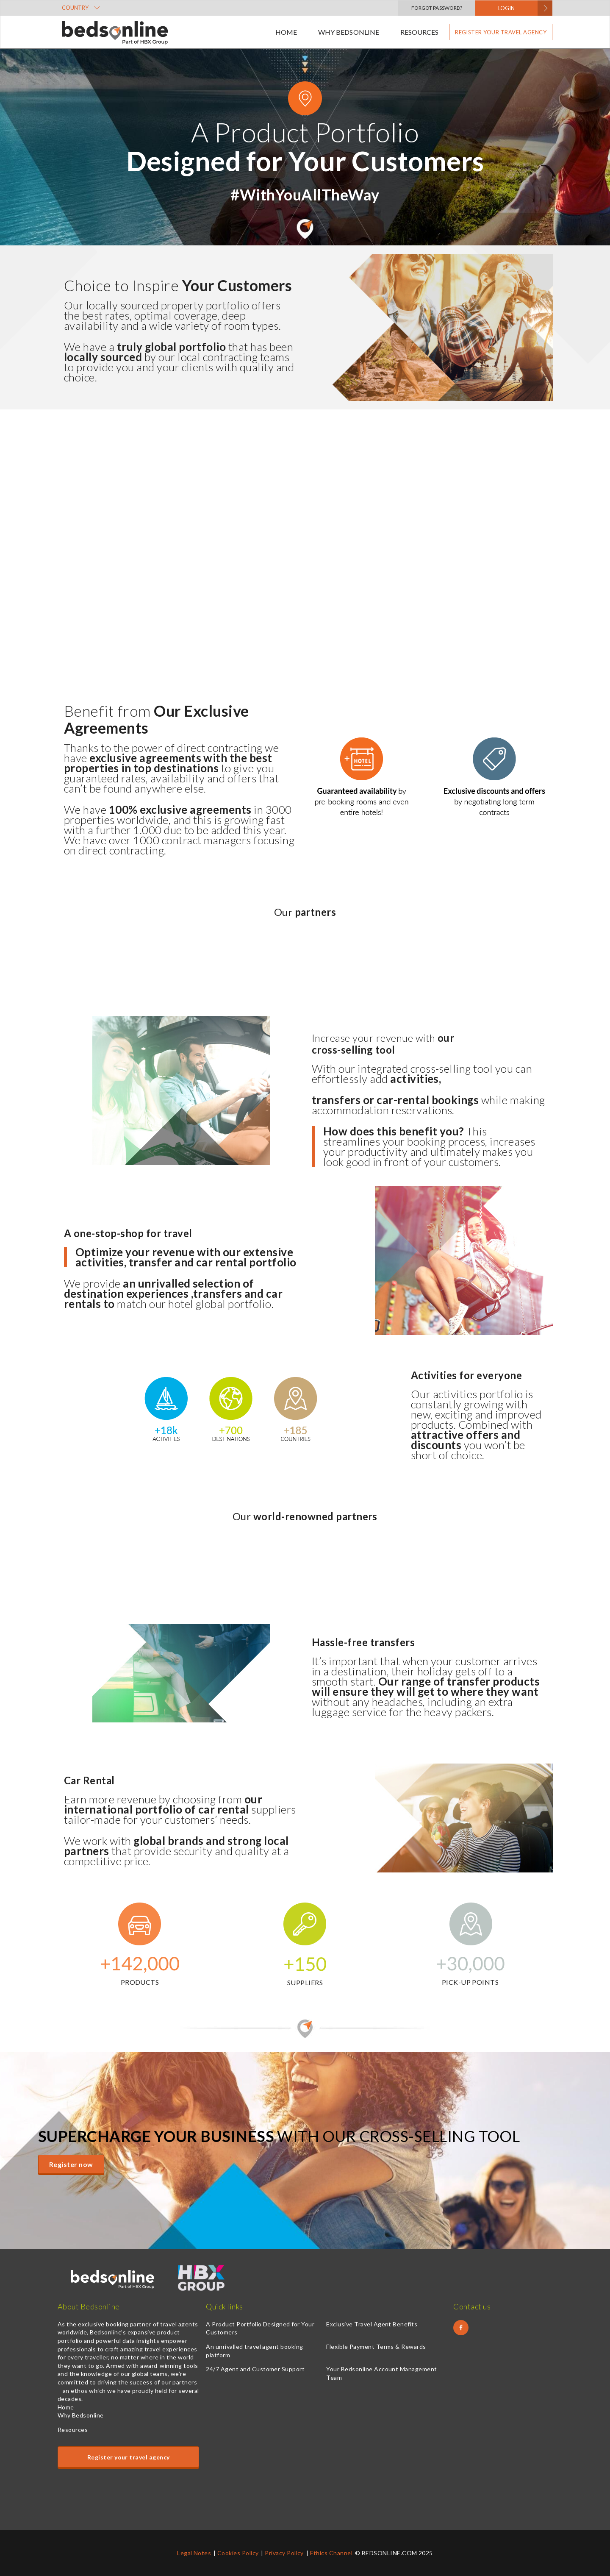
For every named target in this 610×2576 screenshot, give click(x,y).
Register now (71, 2164)
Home (286, 32)
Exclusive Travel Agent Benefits (371, 2324)
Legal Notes (194, 2553)
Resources (419, 32)
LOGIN (506, 8)
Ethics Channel (331, 2553)
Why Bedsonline (348, 32)
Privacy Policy (284, 2553)
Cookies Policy (238, 2553)
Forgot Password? (436, 8)
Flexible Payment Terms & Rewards (376, 2346)
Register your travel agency (500, 32)
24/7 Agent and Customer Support (255, 2369)
